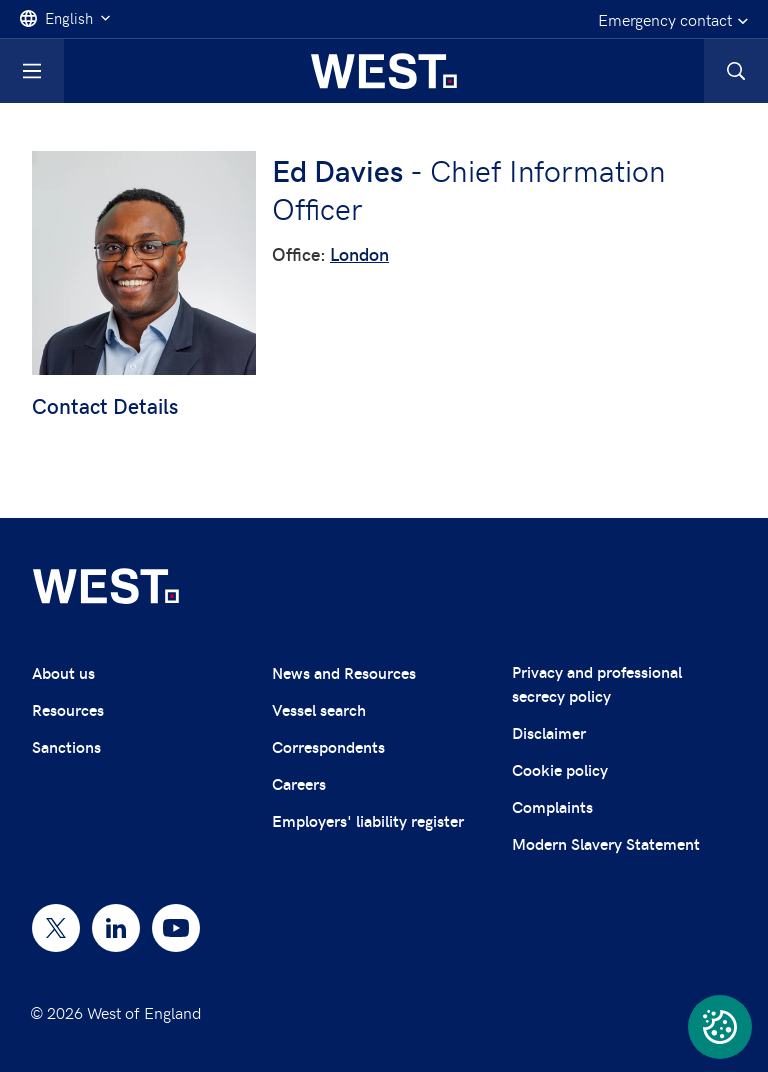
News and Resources (344, 672)
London (359, 253)
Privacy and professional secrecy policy (597, 683)
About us (63, 672)
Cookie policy (560, 769)
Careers (299, 783)
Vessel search (319, 709)
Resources (68, 709)
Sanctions (66, 746)
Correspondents (328, 746)
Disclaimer (549, 732)
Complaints (552, 806)
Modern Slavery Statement (606, 843)
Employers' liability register (368, 820)
